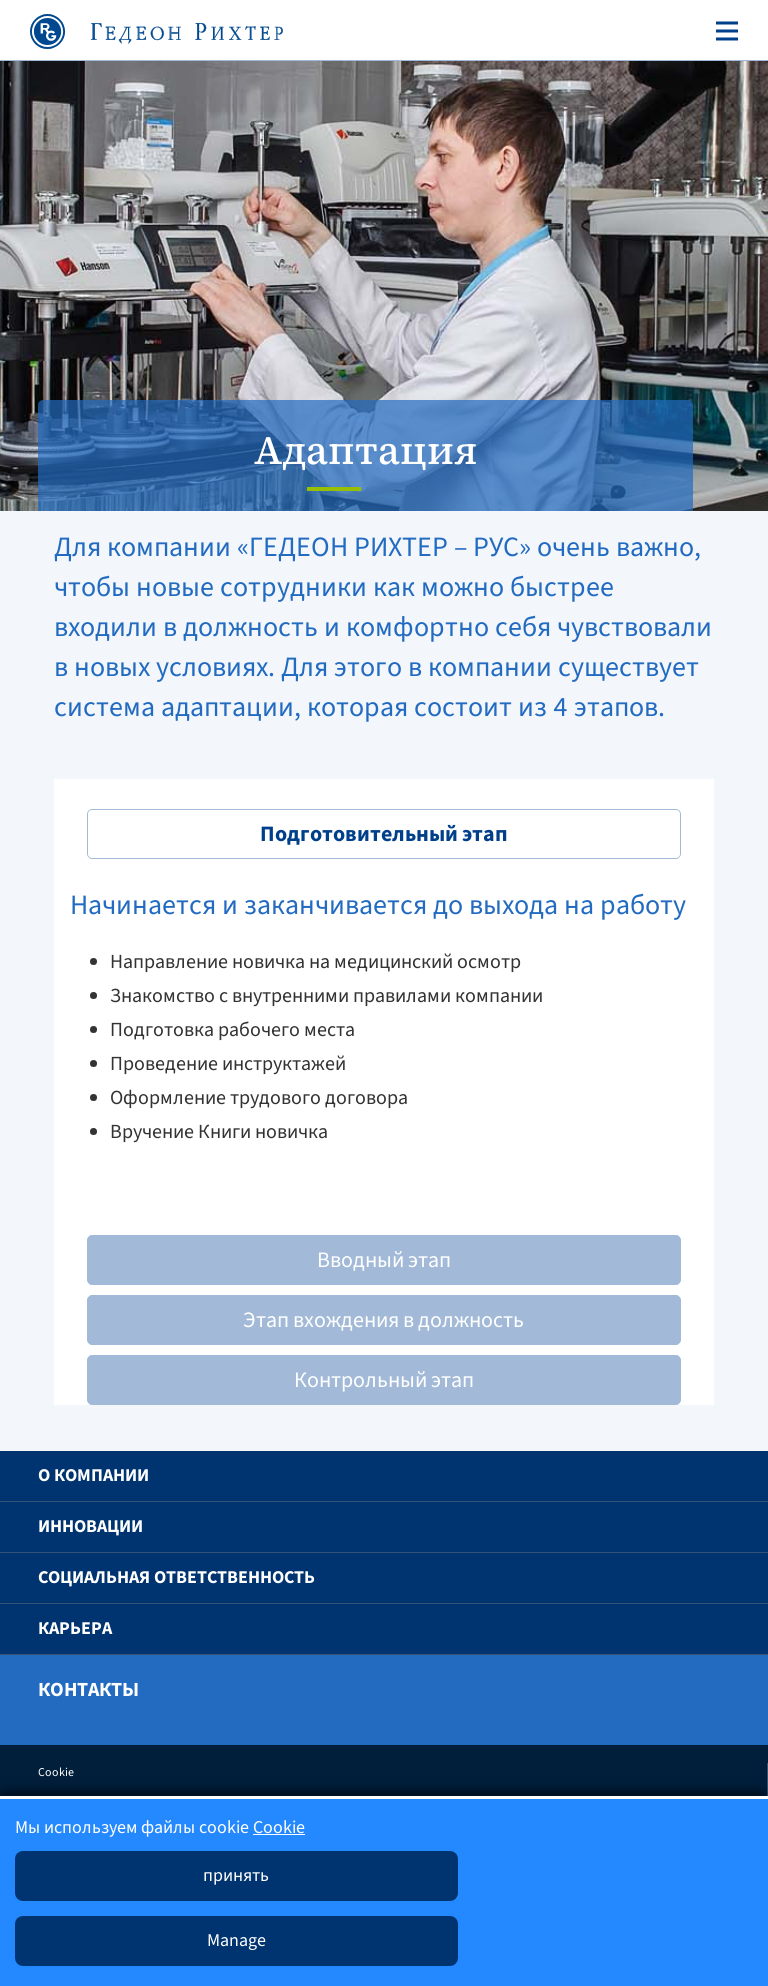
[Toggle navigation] (723, 31)
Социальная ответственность (176, 1577)
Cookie (56, 1772)
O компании (93, 1475)
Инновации (90, 1526)
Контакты (88, 1690)
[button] (705, 1476)
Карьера (75, 1628)
